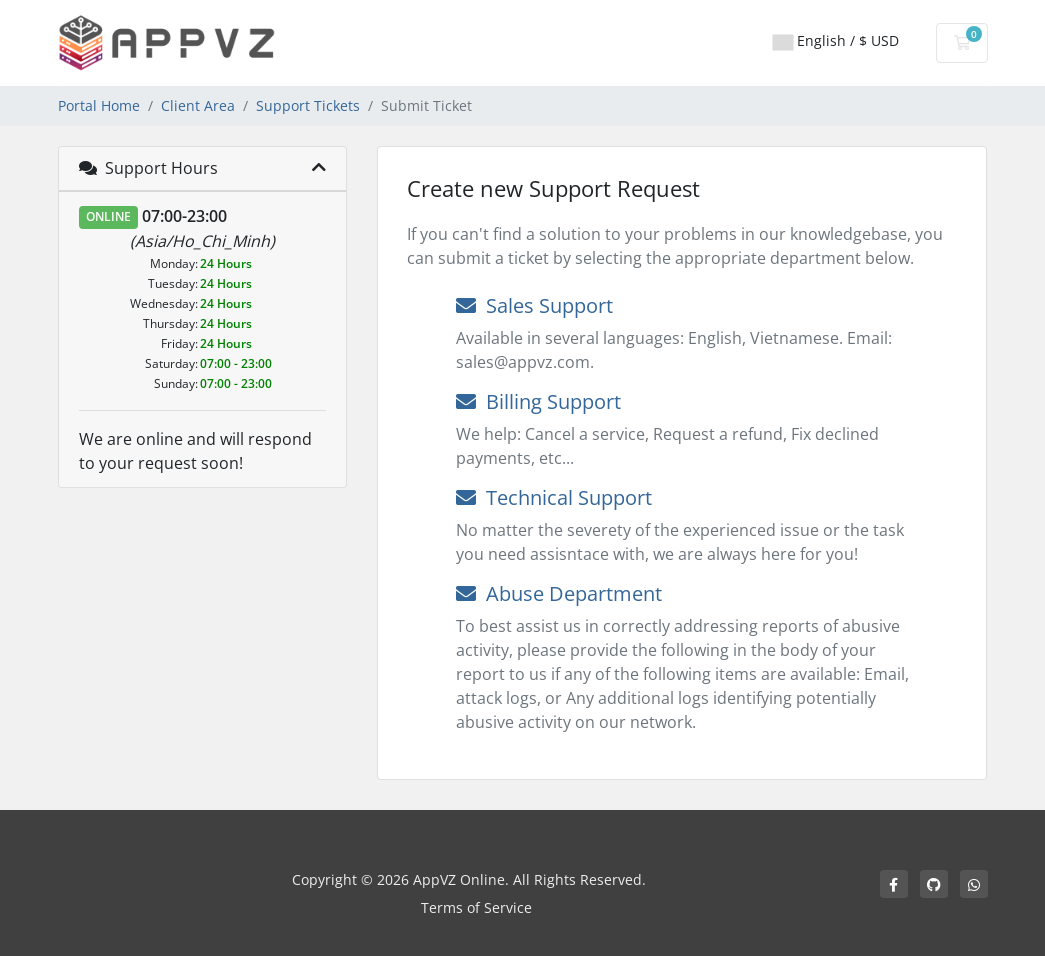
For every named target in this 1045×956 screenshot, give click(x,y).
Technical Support (554, 497)
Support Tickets (308, 105)
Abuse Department (559, 593)
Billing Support (538, 401)
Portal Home (99, 105)
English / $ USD (836, 40)
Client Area (198, 105)
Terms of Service (476, 907)
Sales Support (534, 305)
